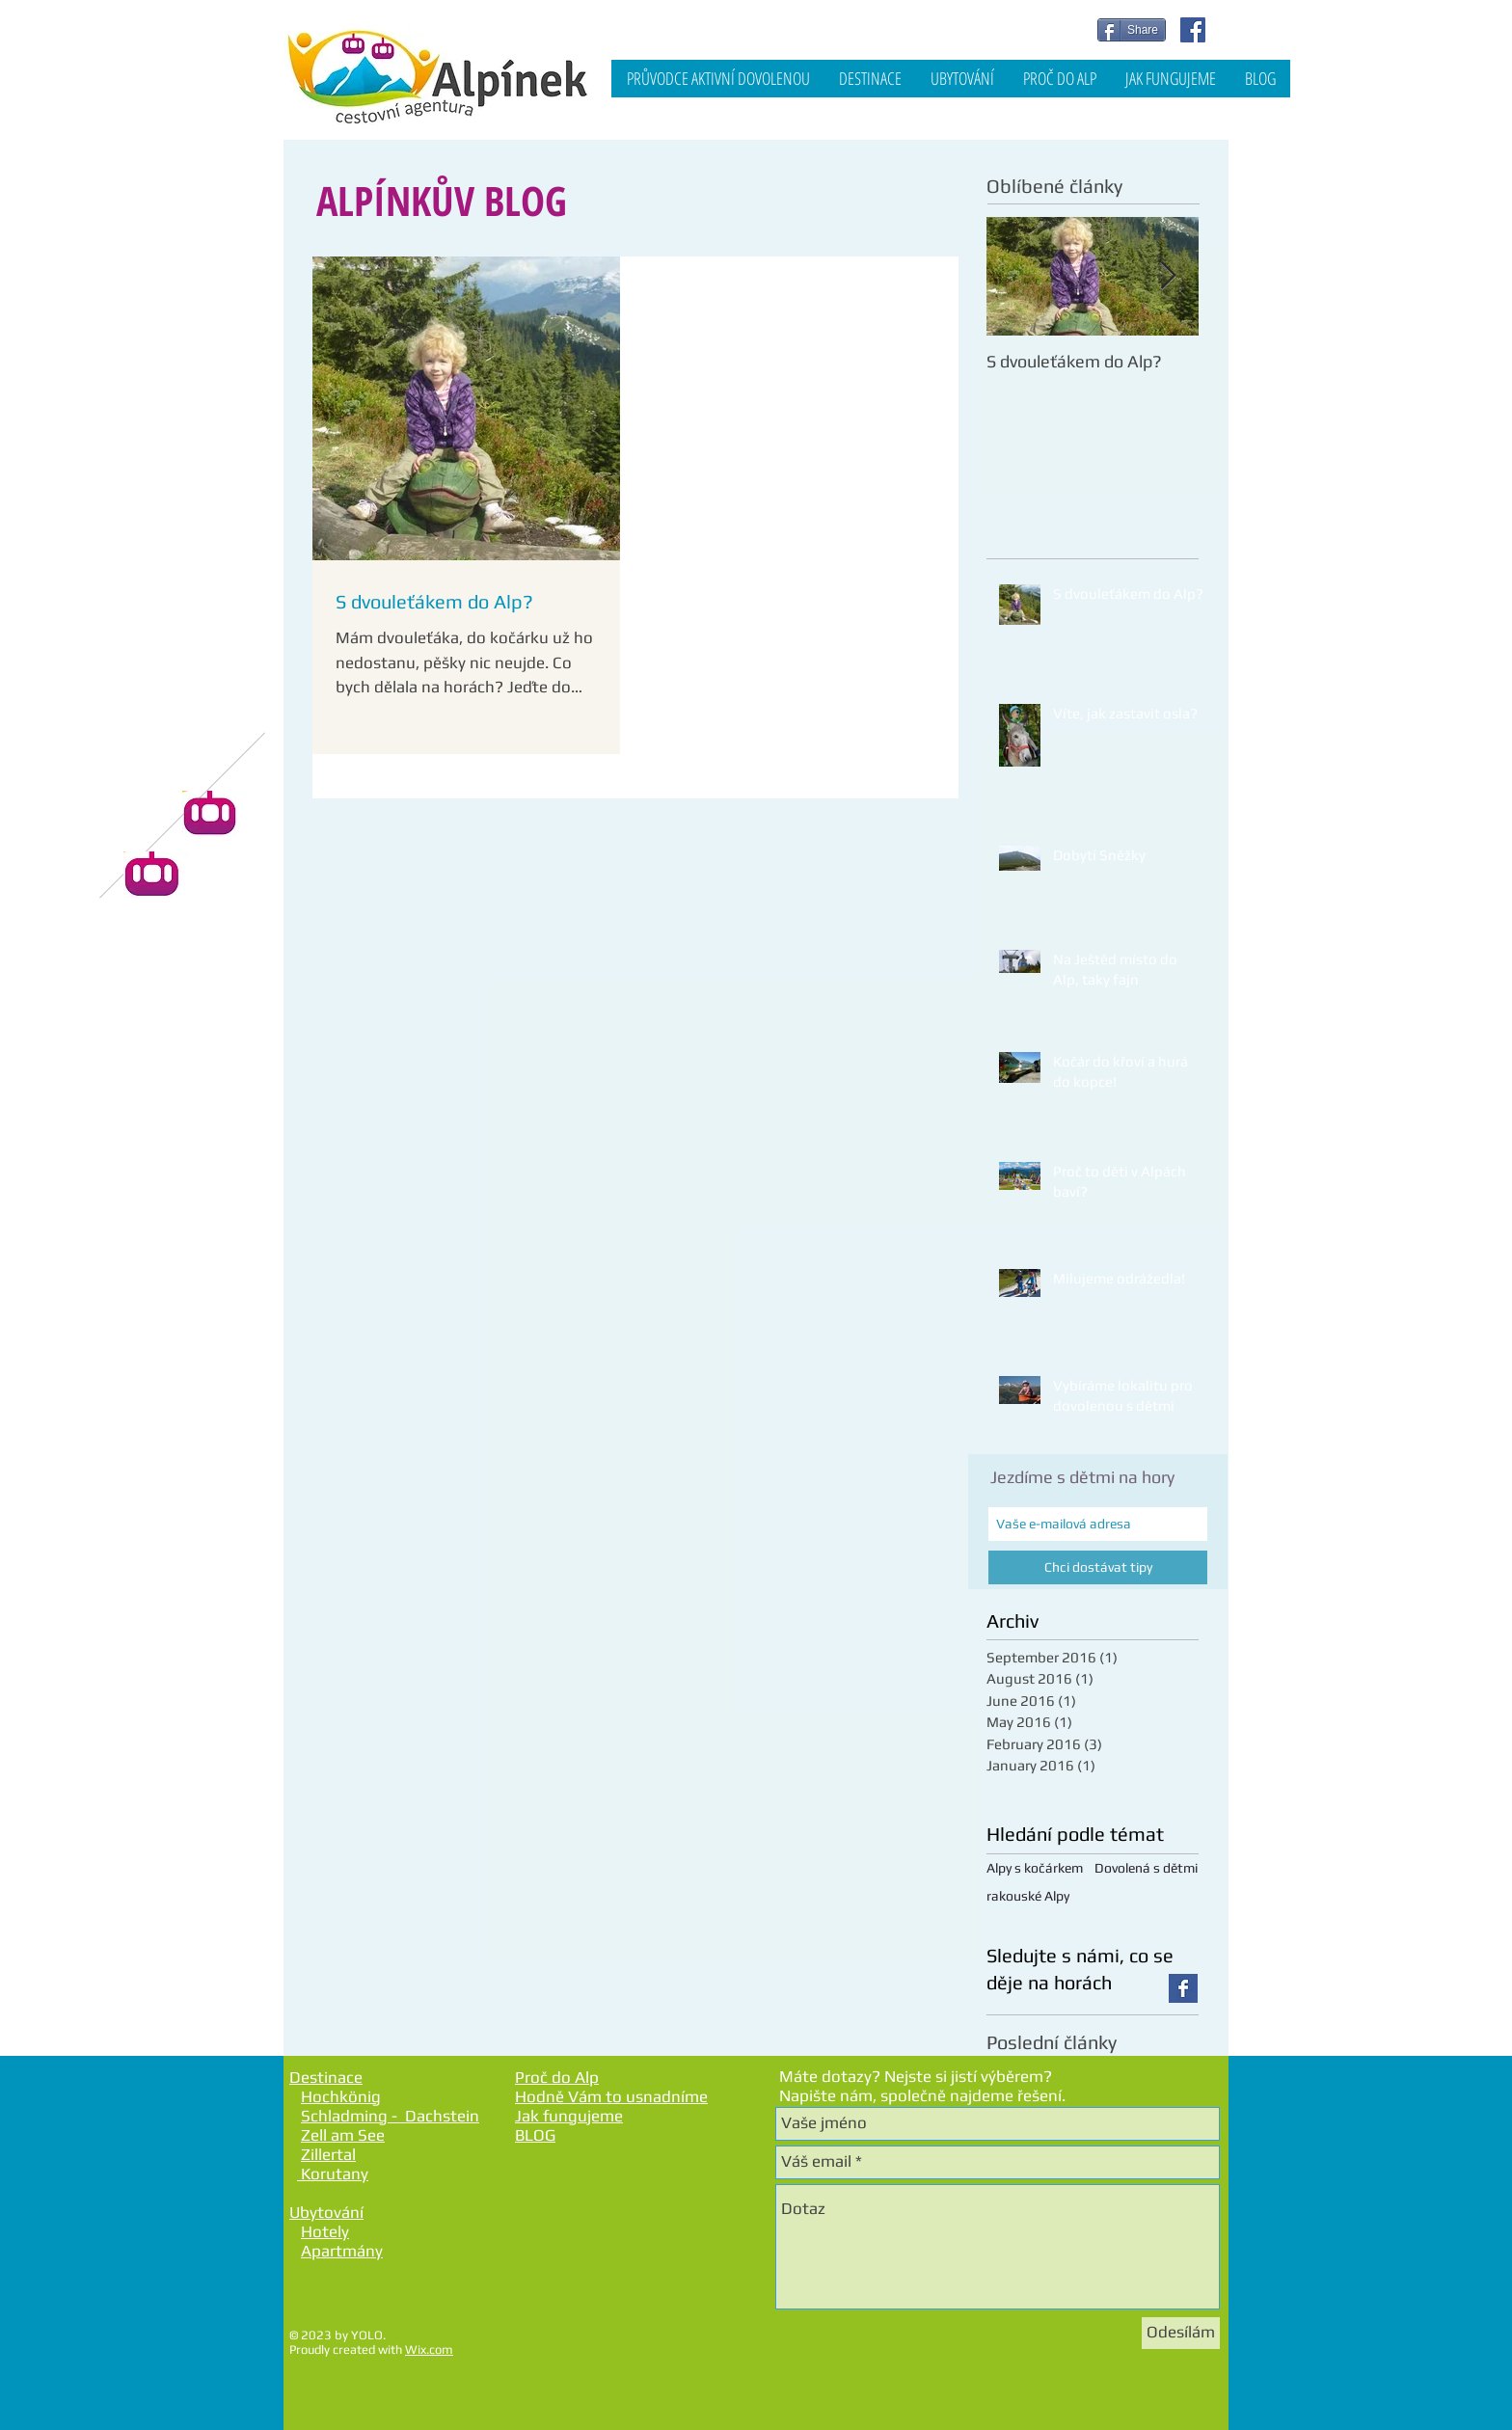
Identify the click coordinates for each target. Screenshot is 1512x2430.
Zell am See (343, 2135)
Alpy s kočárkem (1034, 1868)
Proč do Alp (557, 2077)
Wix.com (429, 2349)
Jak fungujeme (569, 2115)
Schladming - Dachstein (390, 2115)
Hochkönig (341, 2096)
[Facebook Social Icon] (1192, 29)
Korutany (332, 2173)
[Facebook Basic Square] (1183, 1988)
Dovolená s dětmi (1146, 1868)
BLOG (535, 2135)
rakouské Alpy (1027, 1896)
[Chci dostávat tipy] (1097, 1567)
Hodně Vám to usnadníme (611, 2096)
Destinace (326, 2077)
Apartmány (342, 2250)
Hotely (325, 2231)
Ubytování (326, 2212)
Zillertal (328, 2154)
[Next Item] (1167, 276)
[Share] (1131, 29)
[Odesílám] (1181, 2333)
